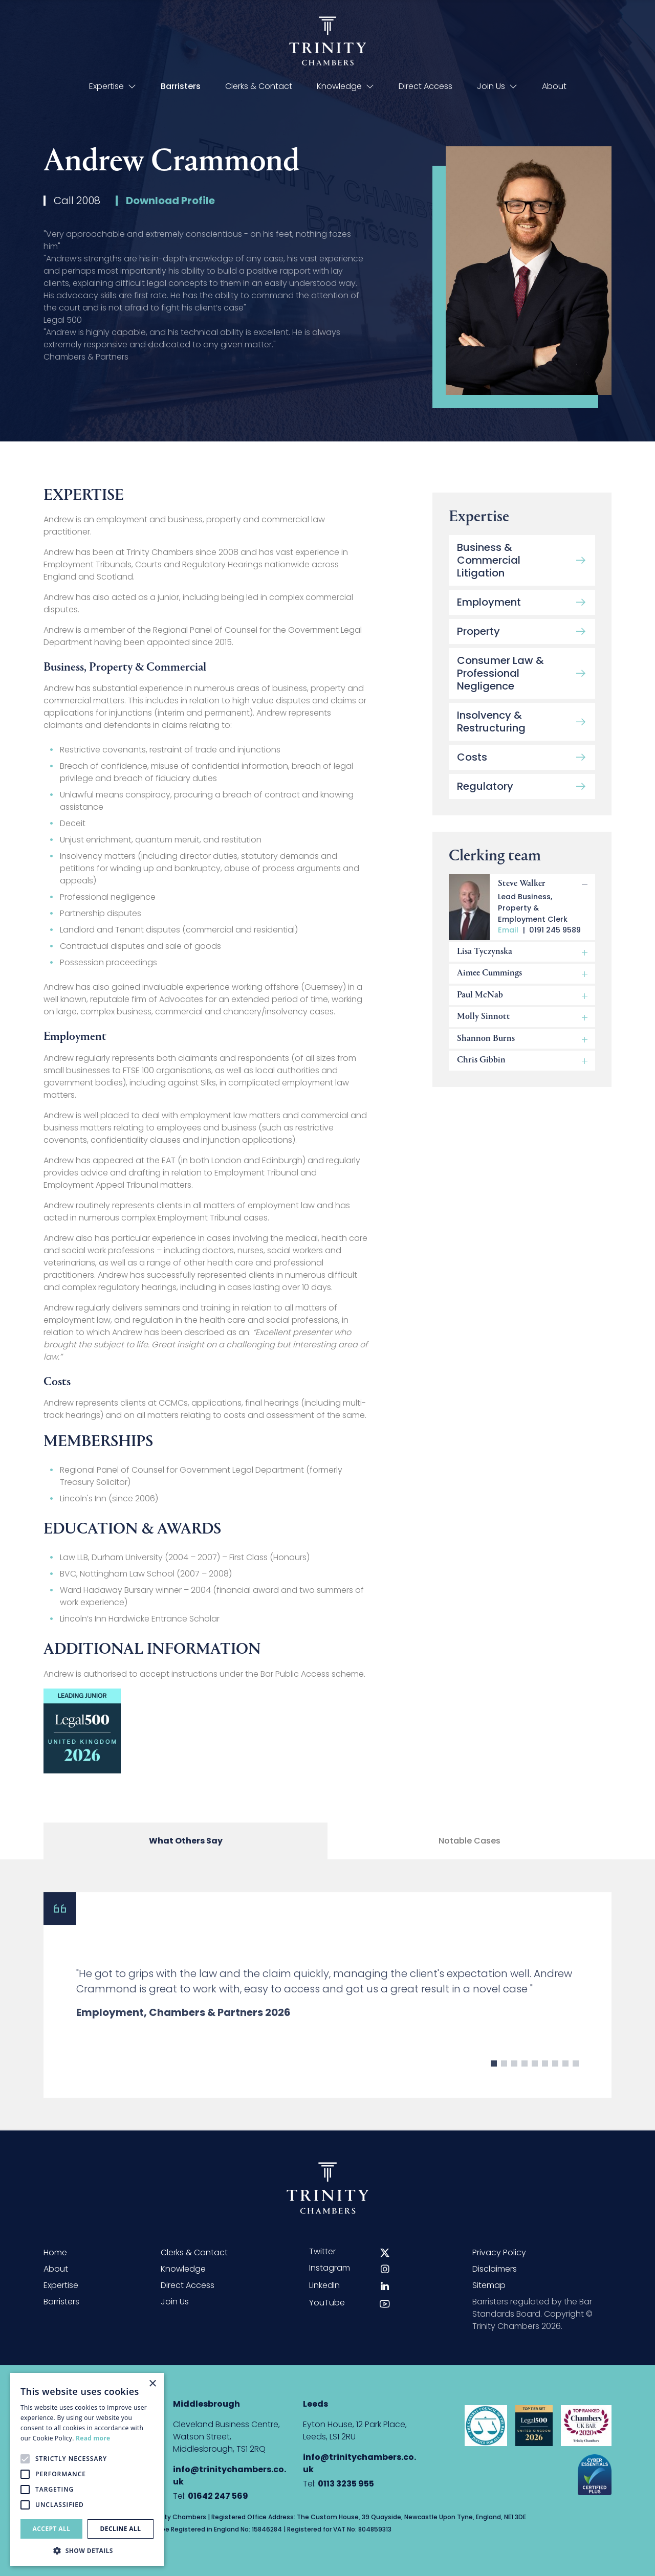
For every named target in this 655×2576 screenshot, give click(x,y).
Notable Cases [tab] (469, 1848)
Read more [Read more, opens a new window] (93, 2438)
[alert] (87, 2469)
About (554, 86)
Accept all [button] (52, 2528)
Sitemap (489, 2285)
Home (55, 2252)
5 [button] (535, 2082)
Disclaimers (494, 2269)
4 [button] (524, 2082)
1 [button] (494, 2082)
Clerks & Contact (258, 86)
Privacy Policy (499, 2252)
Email (508, 941)
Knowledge (345, 86)
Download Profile (170, 204)
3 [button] (514, 2082)
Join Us (497, 86)
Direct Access (425, 86)
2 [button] (504, 2082)
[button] (87, 2550)
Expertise (112, 86)
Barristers (181, 86)
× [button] (152, 2384)
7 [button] (555, 2082)
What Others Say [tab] (186, 1848)
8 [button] (565, 2082)
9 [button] (576, 2082)
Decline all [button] (120, 2528)
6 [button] (545, 2082)
